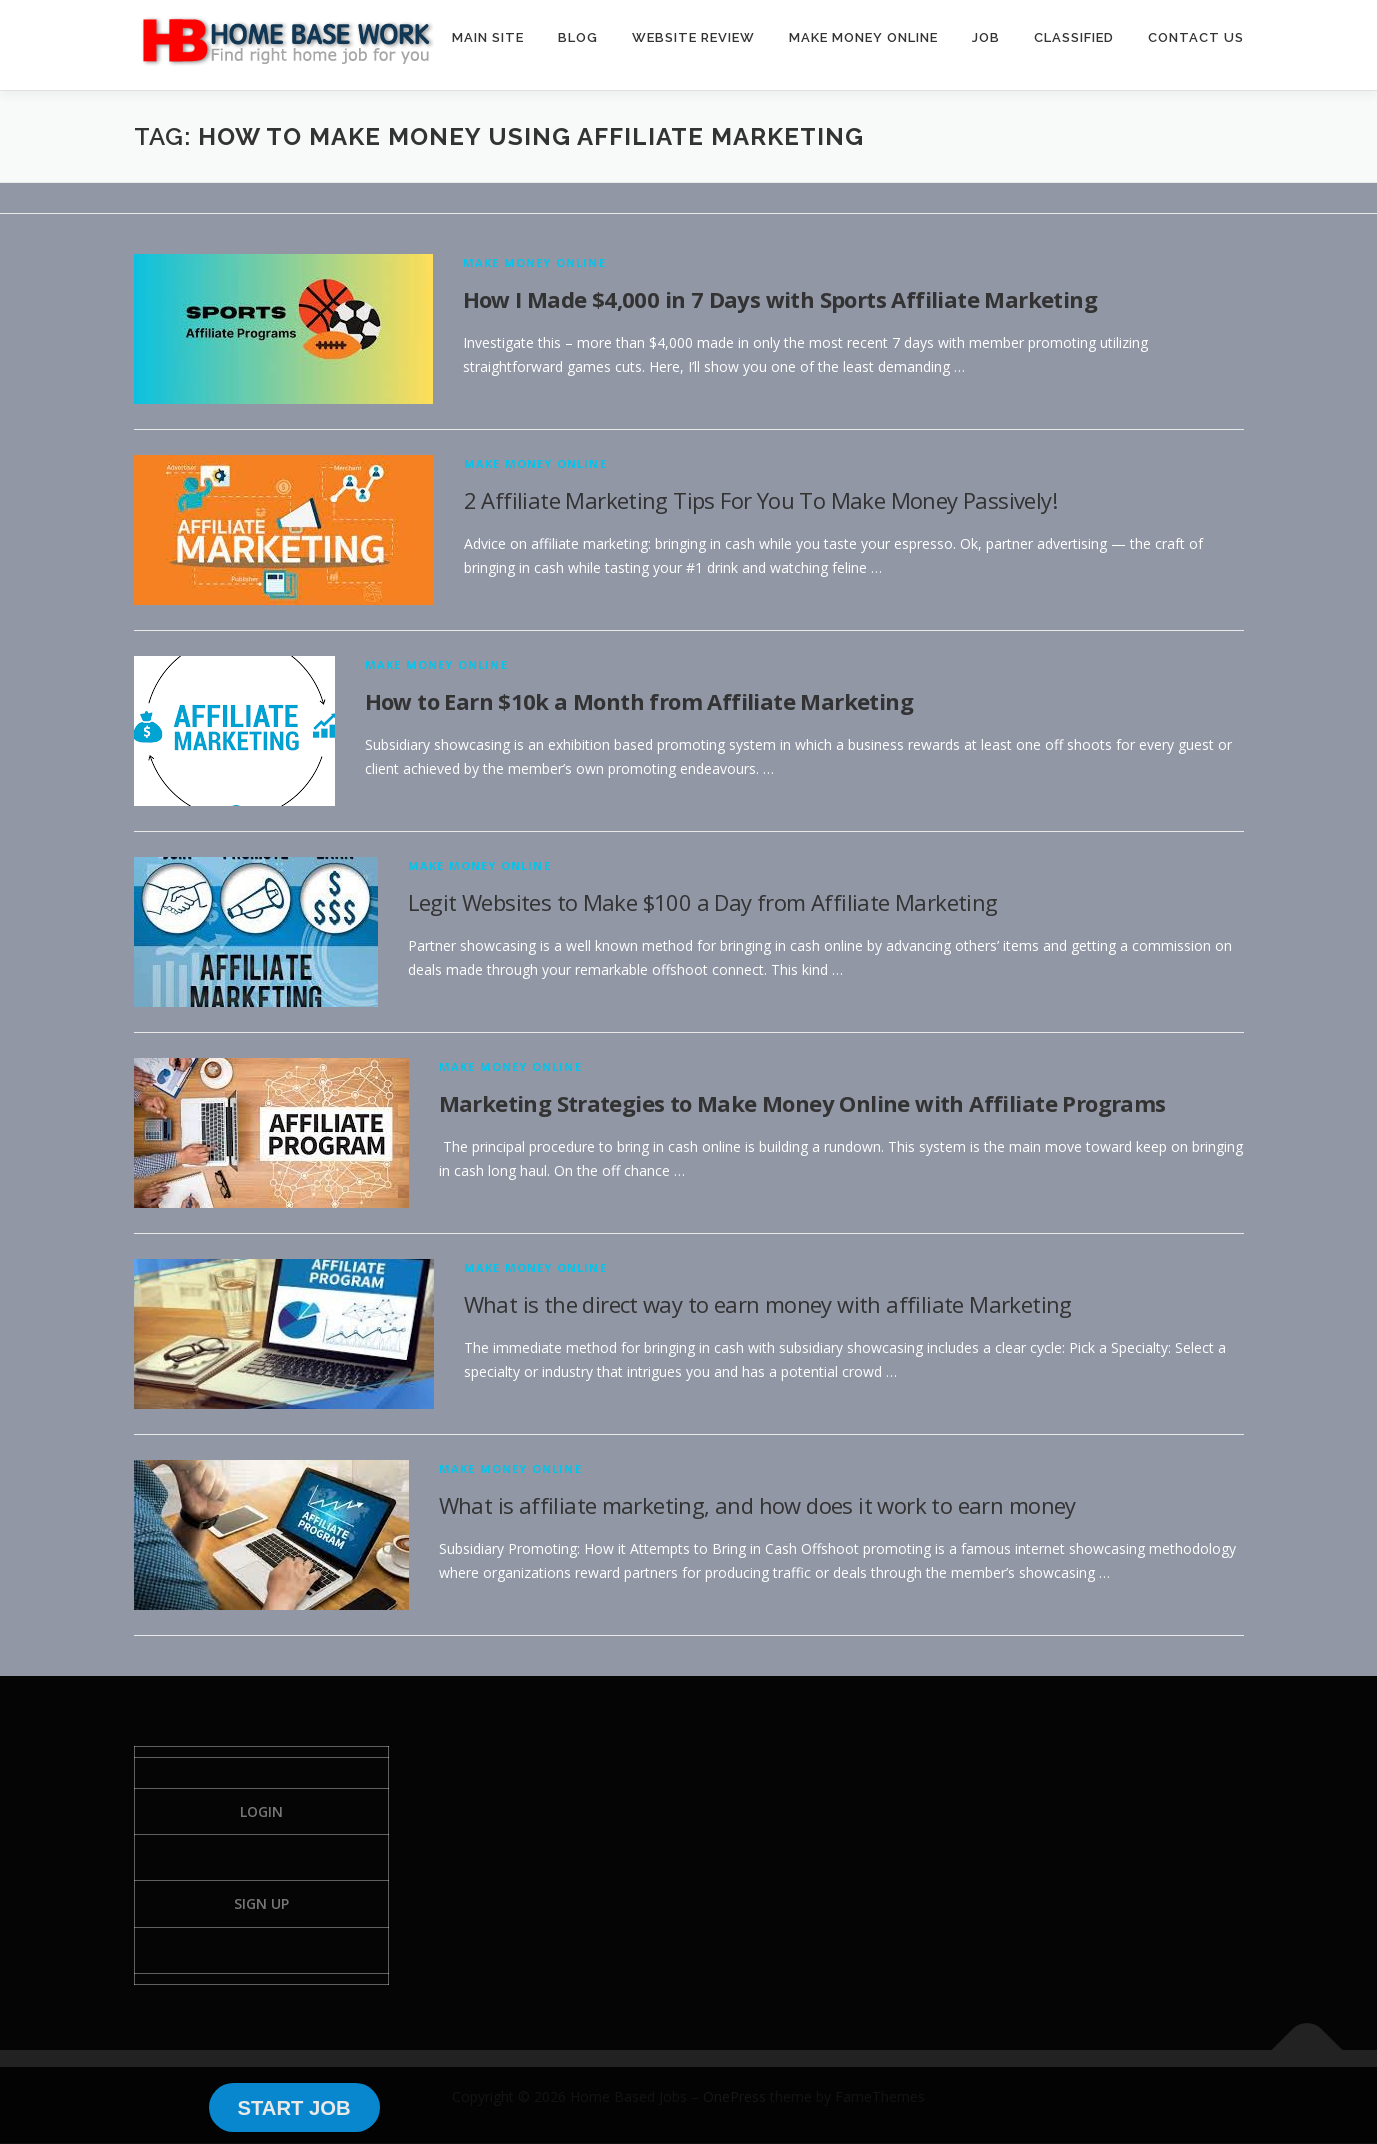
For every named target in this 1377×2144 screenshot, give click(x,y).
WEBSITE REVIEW (693, 37)
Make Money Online (534, 262)
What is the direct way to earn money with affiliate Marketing (768, 1304)
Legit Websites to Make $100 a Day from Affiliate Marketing (703, 902)
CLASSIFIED (1074, 37)
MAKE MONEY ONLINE (863, 37)
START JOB (293, 2108)
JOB (986, 37)
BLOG (578, 37)
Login (261, 1811)
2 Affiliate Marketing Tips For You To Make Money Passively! (761, 500)
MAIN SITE (488, 37)
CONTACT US (1196, 37)
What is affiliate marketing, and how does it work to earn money (757, 1505)
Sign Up (261, 1904)
